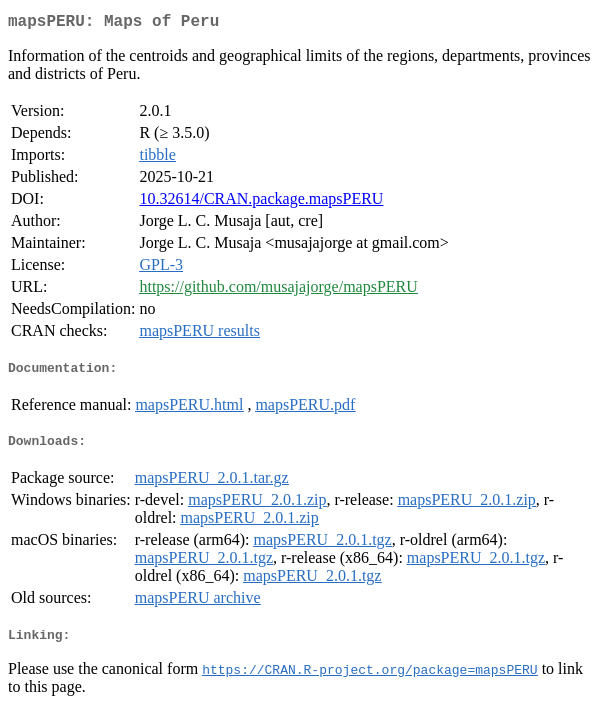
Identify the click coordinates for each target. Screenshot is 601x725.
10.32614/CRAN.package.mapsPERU (261, 202)
